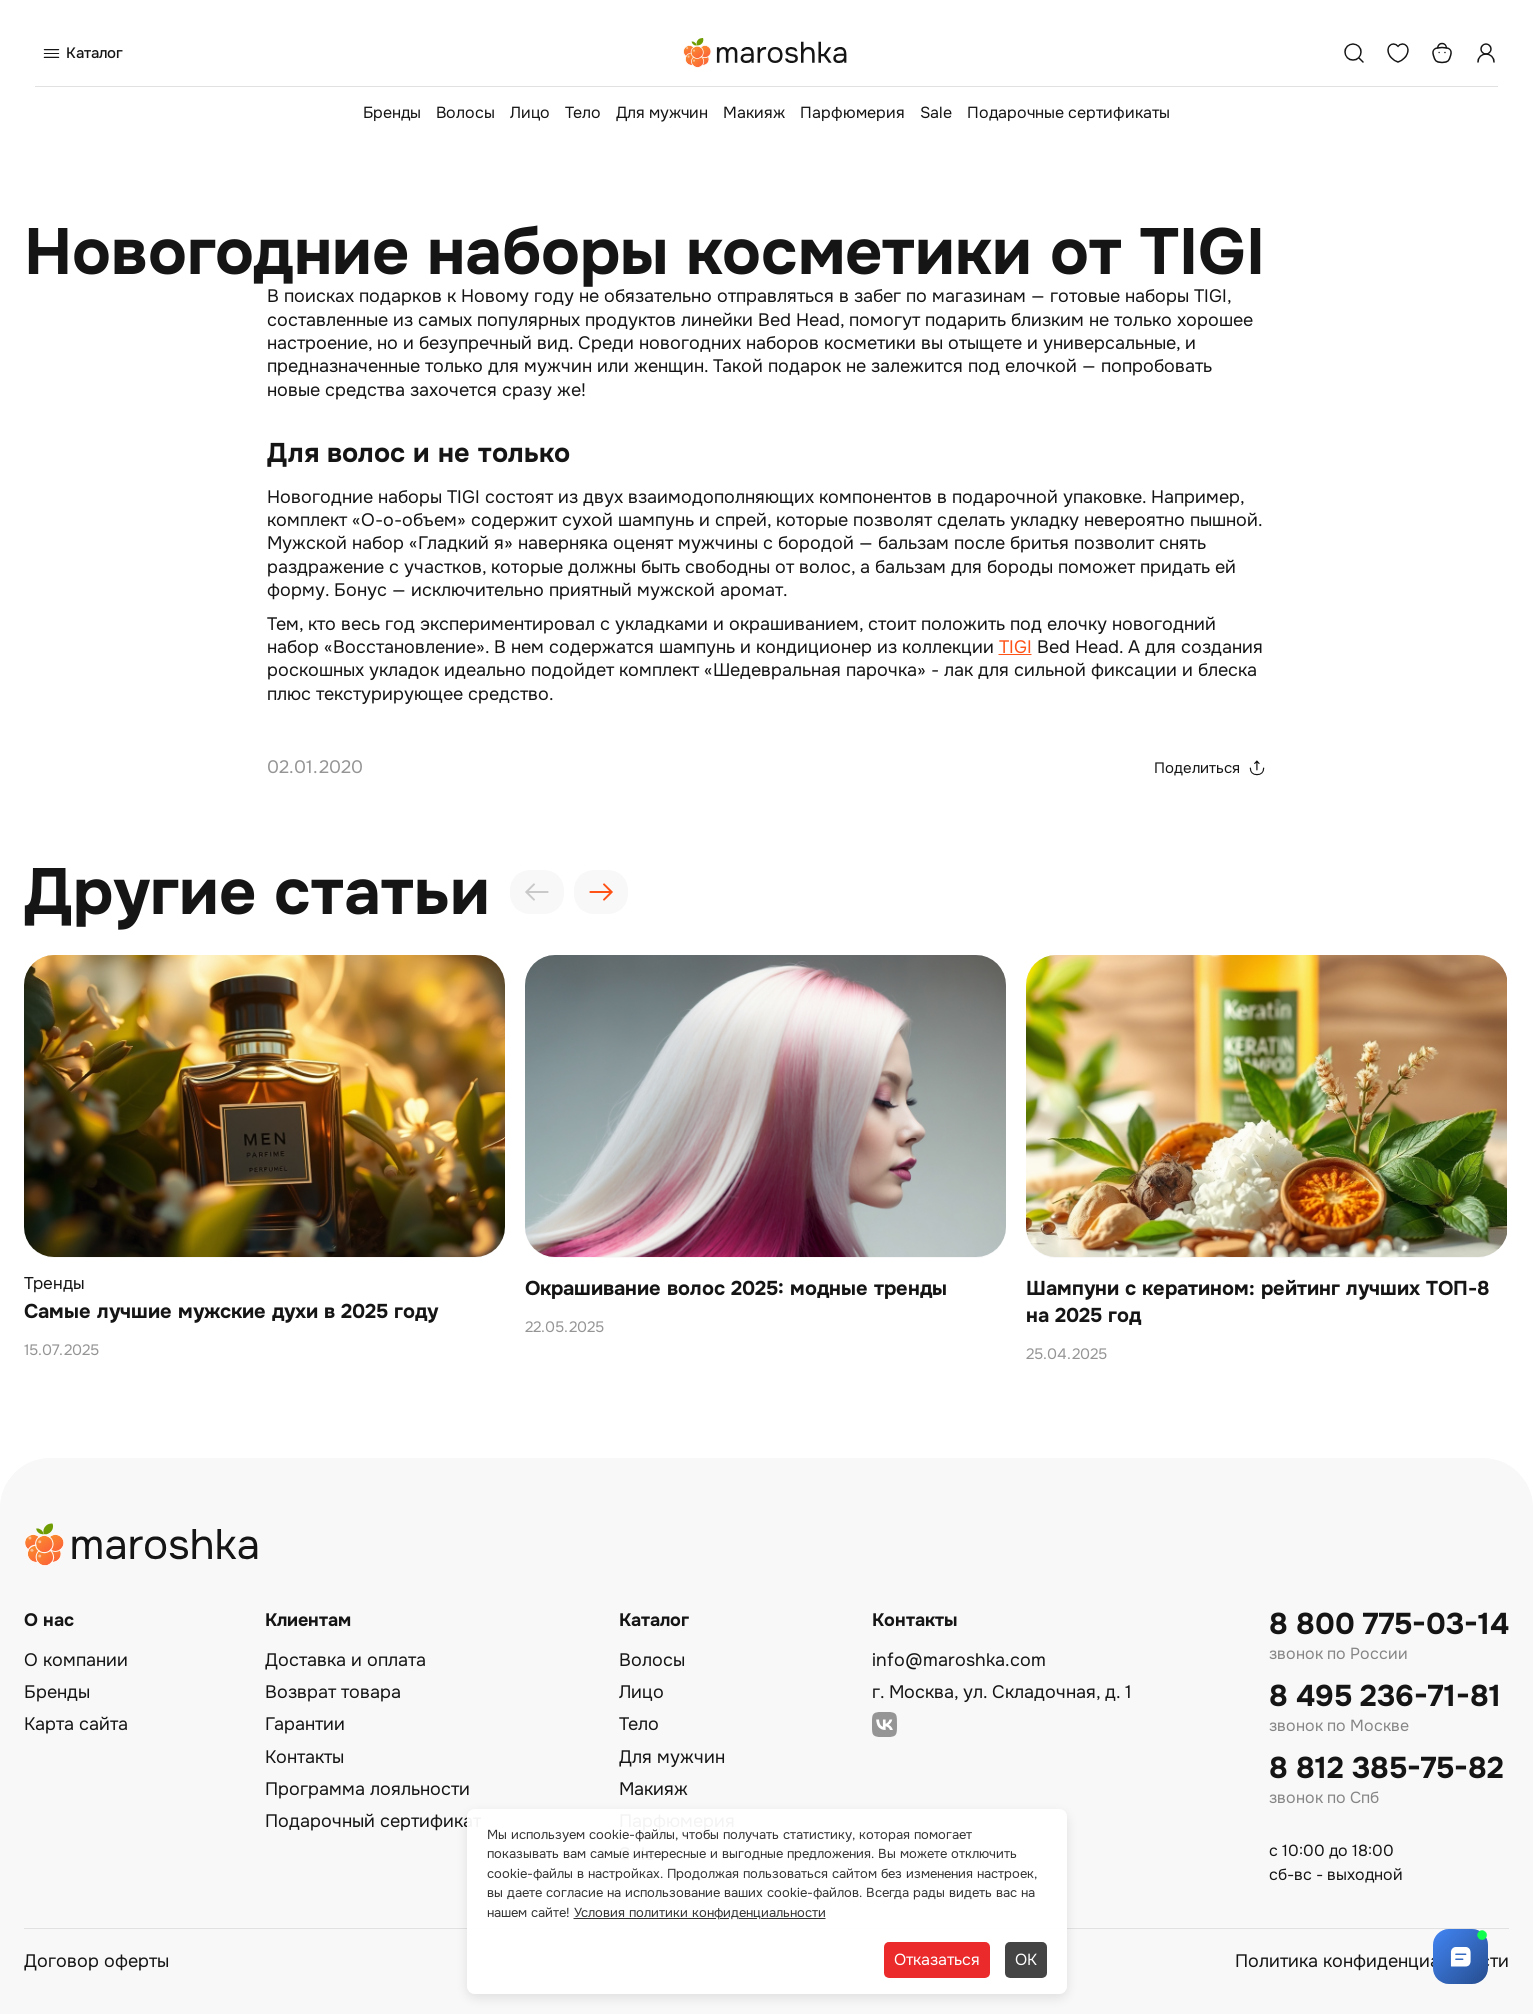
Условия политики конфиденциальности (700, 1912)
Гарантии (305, 1724)
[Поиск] (1354, 53)
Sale (936, 112)
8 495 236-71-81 (1385, 1696)
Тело (583, 112)
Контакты (304, 1757)
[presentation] (537, 892)
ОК (1026, 1959)
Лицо (530, 112)
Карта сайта (76, 1724)
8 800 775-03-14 (1389, 1624)
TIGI (1015, 647)
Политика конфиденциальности (1372, 1961)
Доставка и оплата (345, 1660)
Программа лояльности (367, 1789)
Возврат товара (333, 1692)
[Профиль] (1486, 53)
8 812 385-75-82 (1386, 1768)
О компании (76, 1660)
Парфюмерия (852, 112)
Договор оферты (96, 1961)
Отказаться (937, 1959)
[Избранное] (1398, 53)
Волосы (465, 112)
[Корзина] (1442, 53)
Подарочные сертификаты (1068, 112)
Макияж (754, 112)
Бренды (392, 112)
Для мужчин (662, 112)
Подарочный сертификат (373, 1821)
